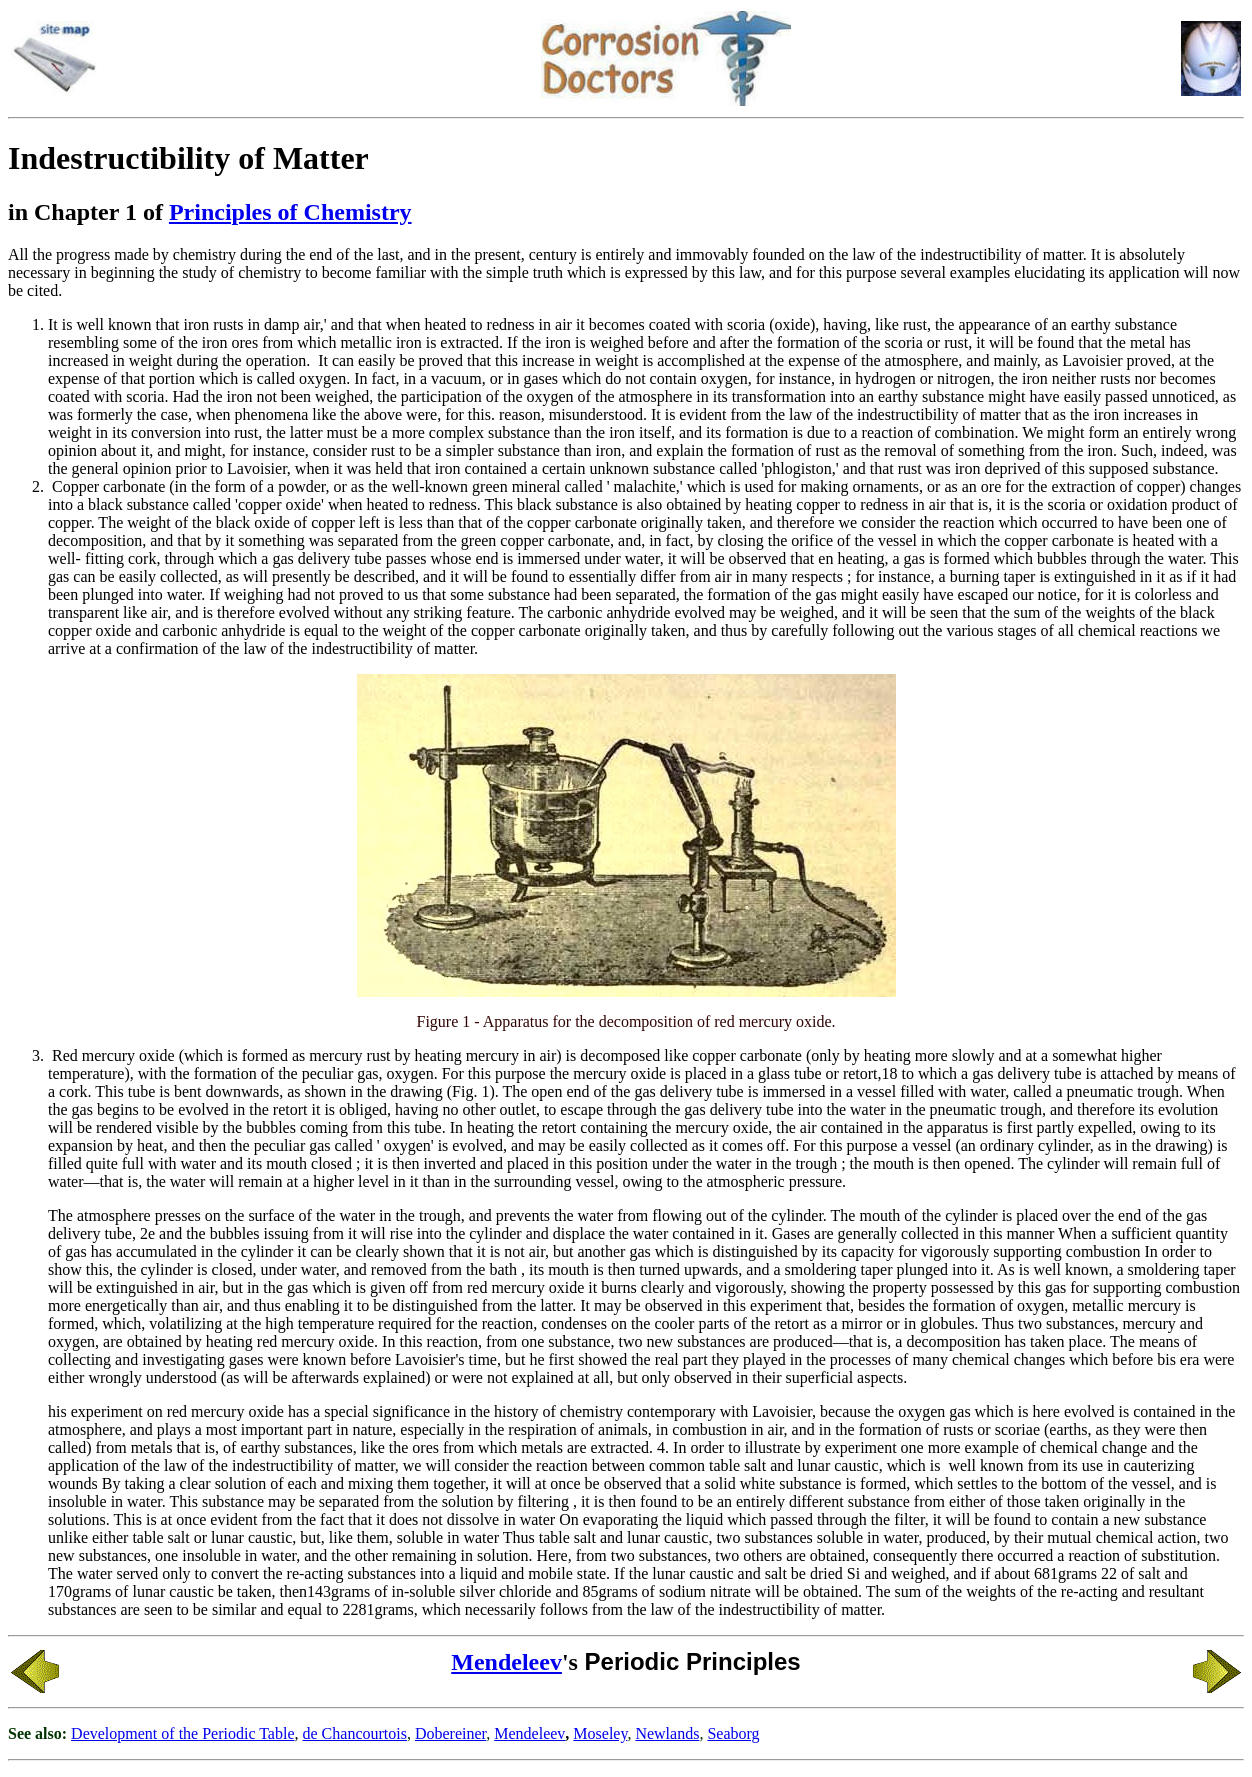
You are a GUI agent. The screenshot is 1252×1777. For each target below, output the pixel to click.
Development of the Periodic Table (182, 1733)
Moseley (600, 1733)
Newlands (667, 1733)
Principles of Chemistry (290, 212)
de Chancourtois (355, 1733)
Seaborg (733, 1733)
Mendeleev (506, 1662)
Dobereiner (450, 1733)
